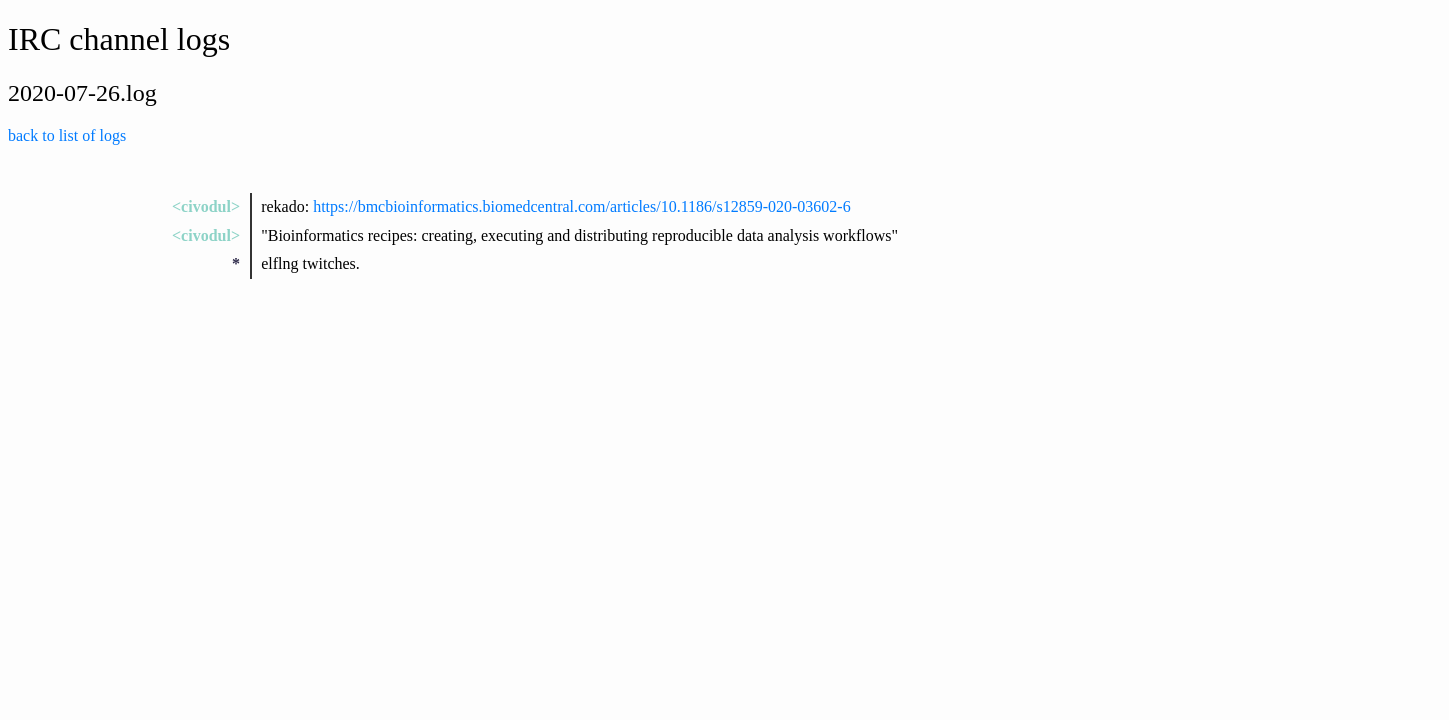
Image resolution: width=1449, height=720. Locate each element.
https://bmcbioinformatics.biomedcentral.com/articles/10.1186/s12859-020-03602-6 (582, 206)
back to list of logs (67, 135)
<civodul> (206, 206)
